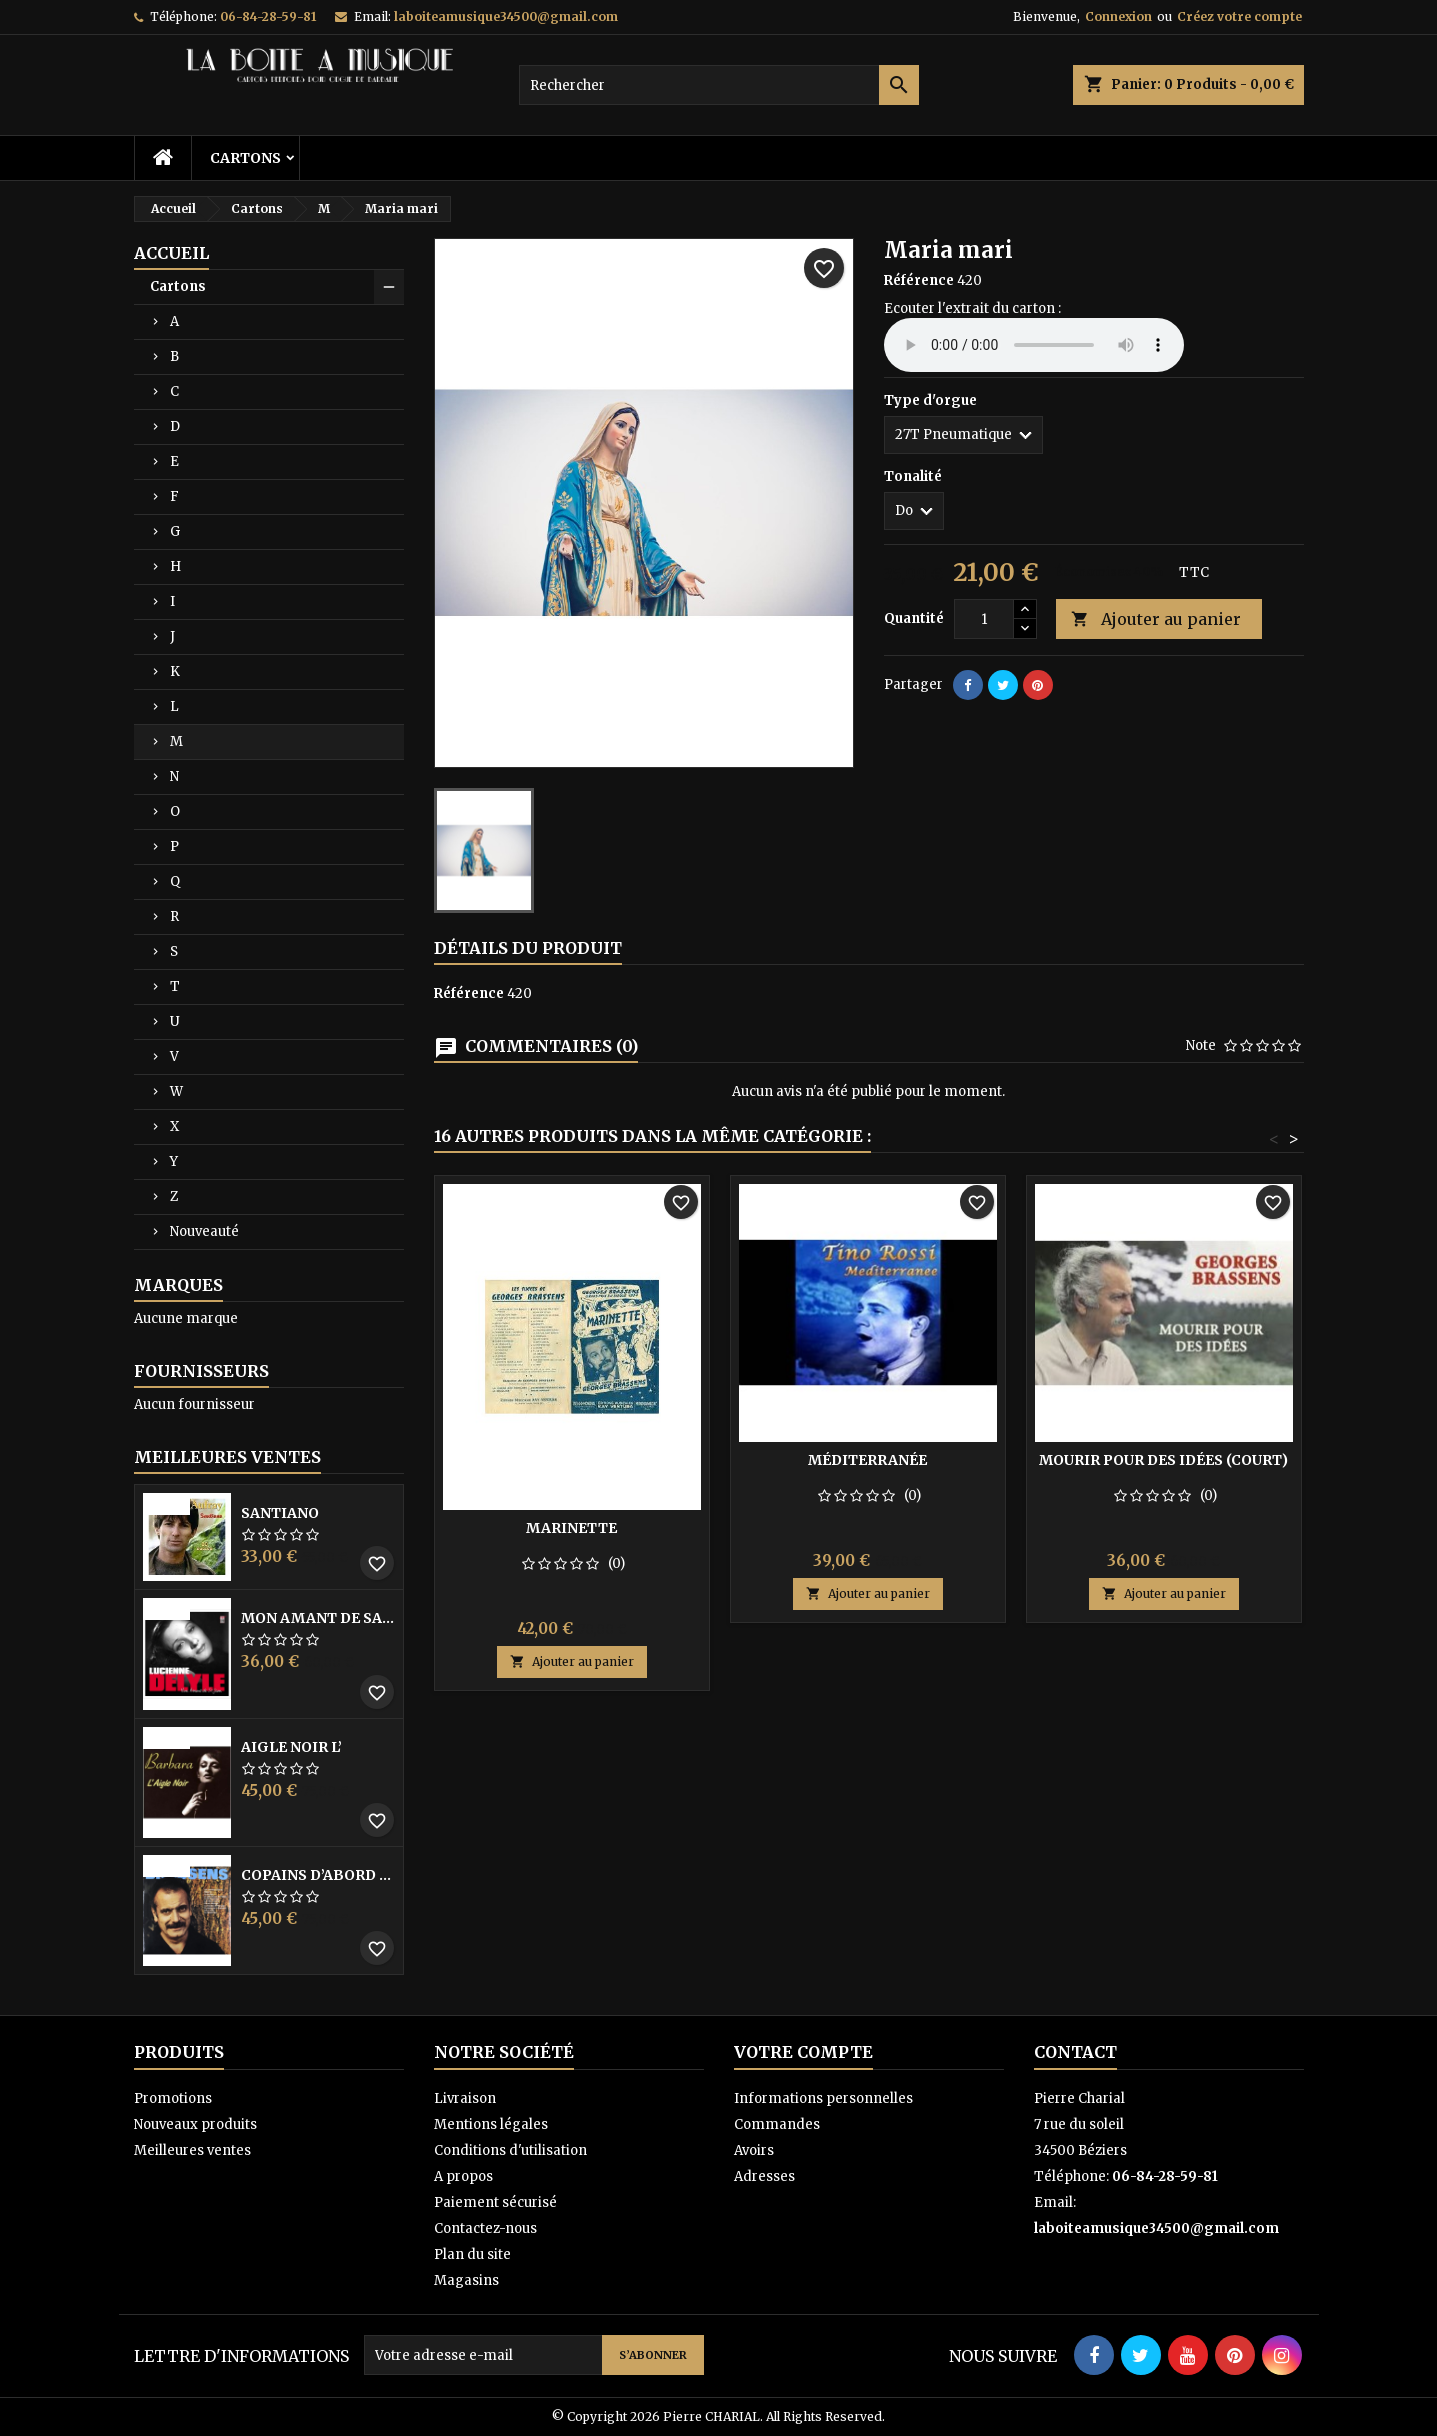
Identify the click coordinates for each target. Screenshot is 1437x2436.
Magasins (466, 2280)
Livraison (465, 2098)
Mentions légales (491, 2124)
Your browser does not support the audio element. (1034, 345)
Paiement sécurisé (495, 2202)
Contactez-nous (485, 2228)
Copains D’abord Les (318, 1875)
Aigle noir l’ (291, 1747)
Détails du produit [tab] (528, 948)
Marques (178, 1285)
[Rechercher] (719, 85)
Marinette (571, 1528)
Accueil (171, 253)
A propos (463, 2176)
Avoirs (754, 2150)
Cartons (245, 158)
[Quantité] (984, 619)
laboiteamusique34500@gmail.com (506, 16)
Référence (919, 280)
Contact (1075, 2052)
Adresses (764, 2176)
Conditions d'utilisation (510, 2150)
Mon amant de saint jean (318, 1618)
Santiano (280, 1513)
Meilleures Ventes (227, 1457)
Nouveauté (204, 1231)
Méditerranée (867, 1460)
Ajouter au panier (1156, 619)
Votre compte (803, 2052)
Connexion (1118, 16)
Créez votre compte (1239, 16)
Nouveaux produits (195, 2124)
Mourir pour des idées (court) (1163, 1460)
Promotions (173, 2098)
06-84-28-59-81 (268, 16)
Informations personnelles (823, 2098)
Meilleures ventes (192, 2150)
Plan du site (472, 2254)
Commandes (777, 2124)
